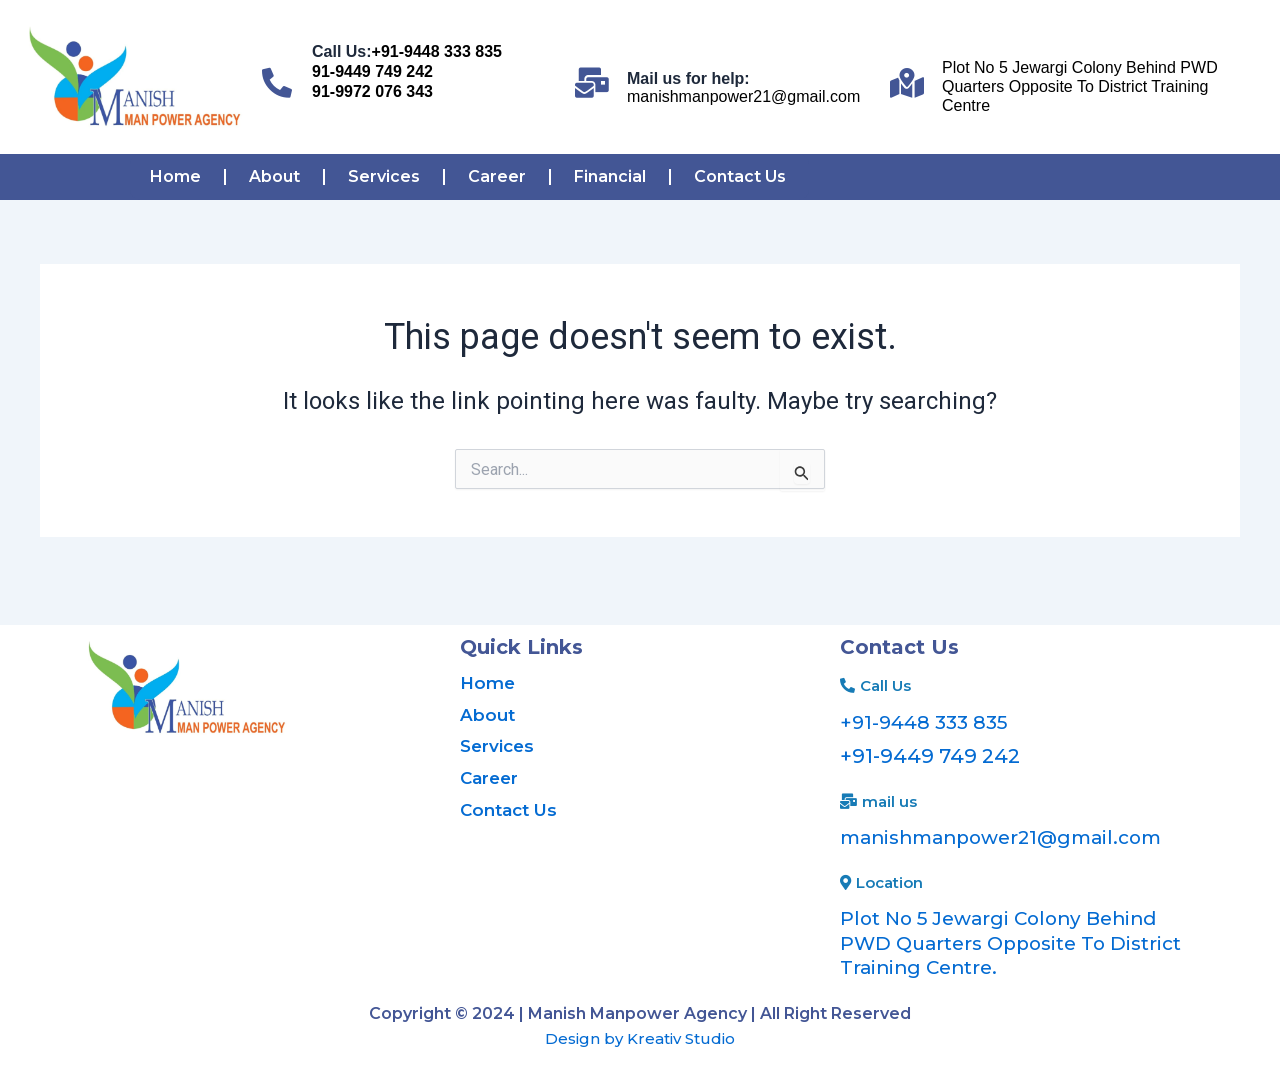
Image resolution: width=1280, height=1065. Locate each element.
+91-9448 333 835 (437, 51)
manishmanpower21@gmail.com (743, 96)
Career (497, 176)
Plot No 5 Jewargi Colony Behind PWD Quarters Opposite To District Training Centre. (1007, 940)
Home (175, 176)
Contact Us (740, 176)
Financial (610, 176)
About (274, 176)
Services (384, 176)
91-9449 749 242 (372, 71)
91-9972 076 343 (372, 91)
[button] (875, 685)
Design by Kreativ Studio (640, 1034)
